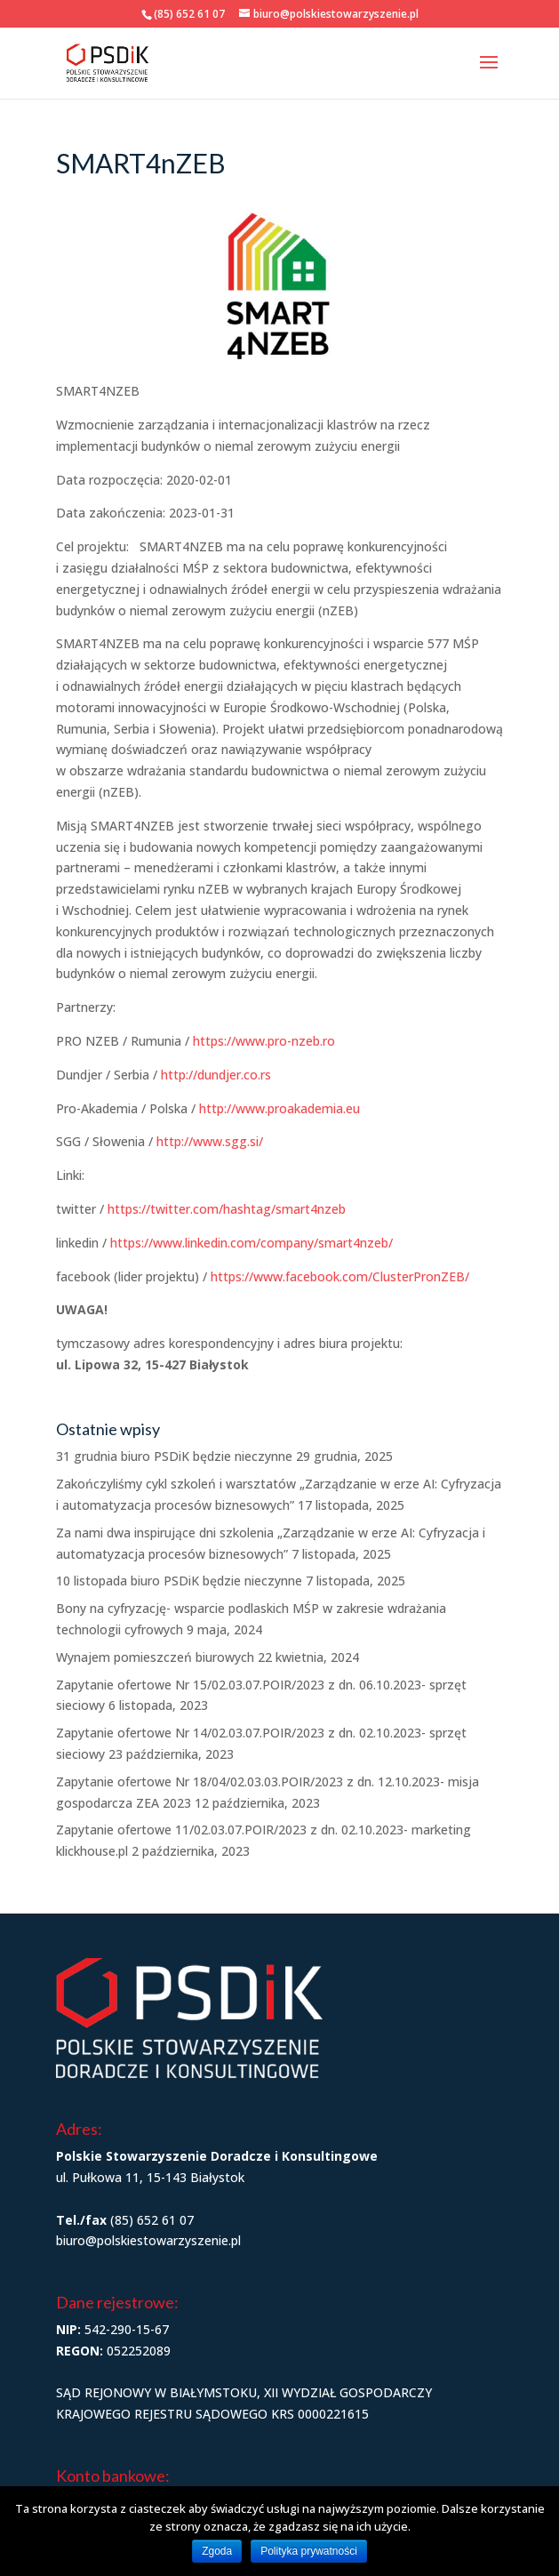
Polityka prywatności (308, 2551)
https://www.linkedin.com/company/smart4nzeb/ (251, 1242)
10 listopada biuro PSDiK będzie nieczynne (179, 1580)
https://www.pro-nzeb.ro (264, 1040)
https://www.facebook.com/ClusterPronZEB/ (340, 1276)
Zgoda (217, 2551)
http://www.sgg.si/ (209, 1141)
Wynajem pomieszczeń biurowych (155, 1657)
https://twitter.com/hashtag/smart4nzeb (227, 1208)
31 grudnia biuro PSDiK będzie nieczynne (174, 1456)
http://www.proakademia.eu (279, 1108)
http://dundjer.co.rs (216, 1074)
